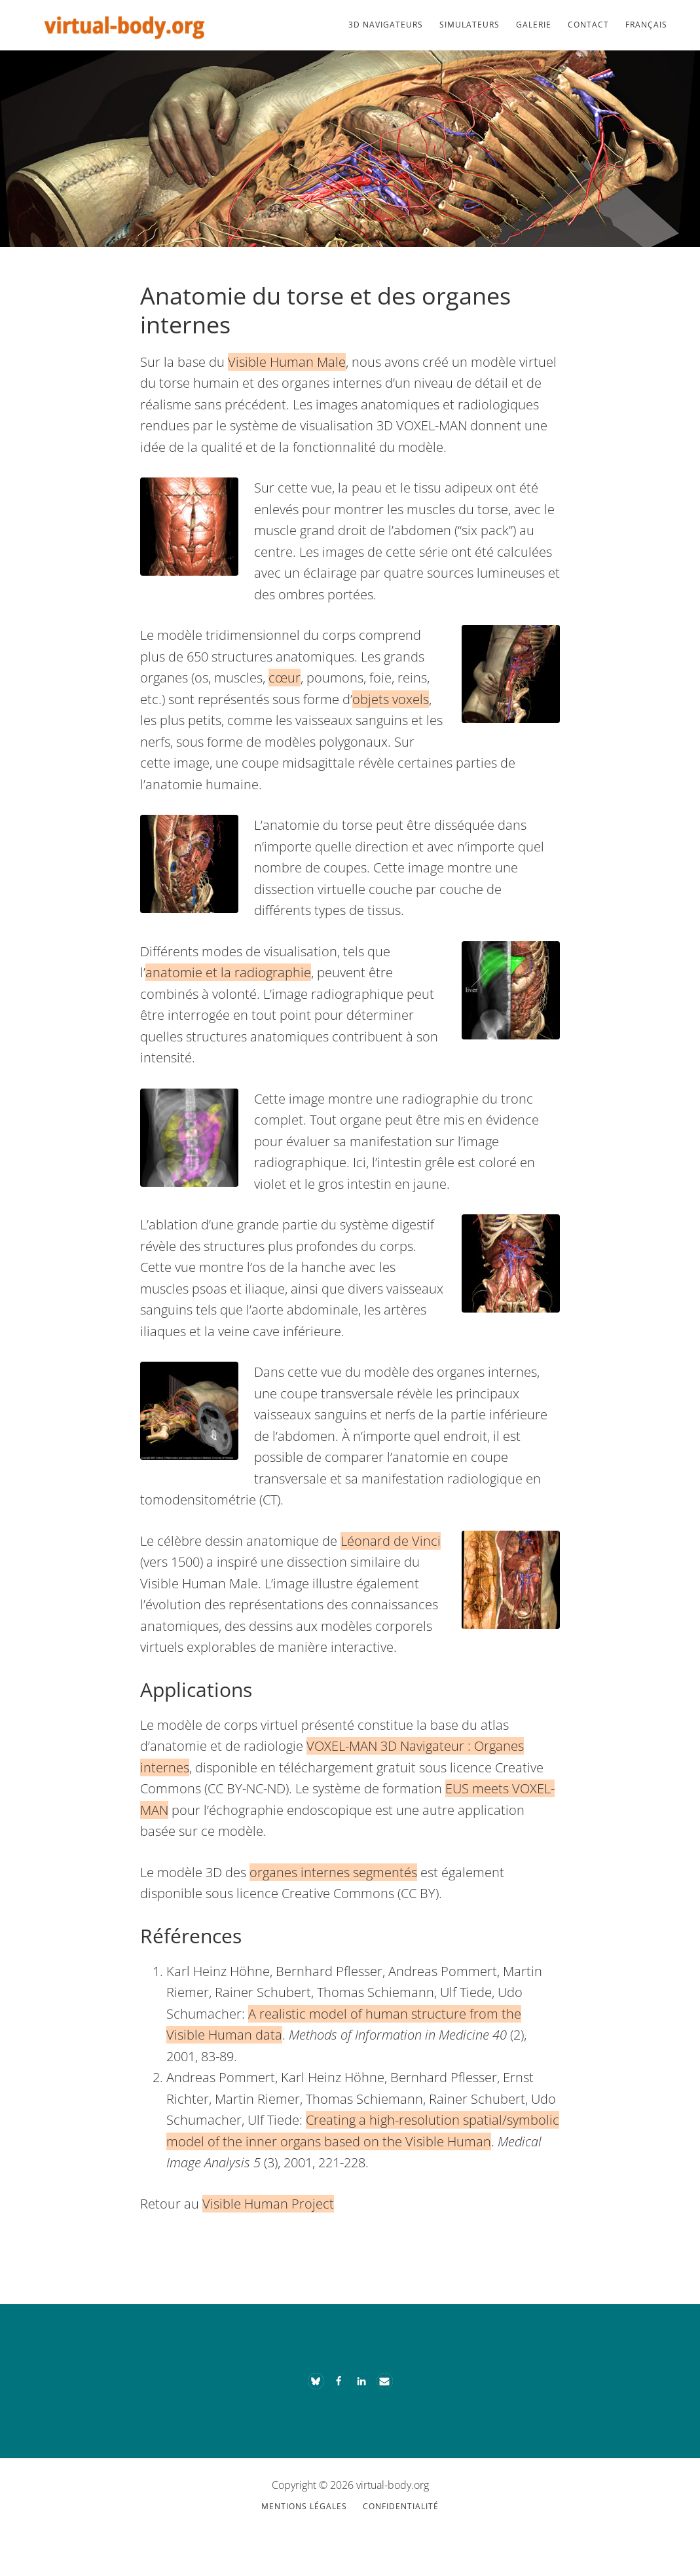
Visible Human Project (268, 2203)
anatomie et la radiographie (228, 972)
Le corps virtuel (124, 25)
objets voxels (390, 699)
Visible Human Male (287, 362)
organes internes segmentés (333, 1872)
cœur (284, 677)
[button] (316, 2381)
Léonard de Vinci (391, 1541)
